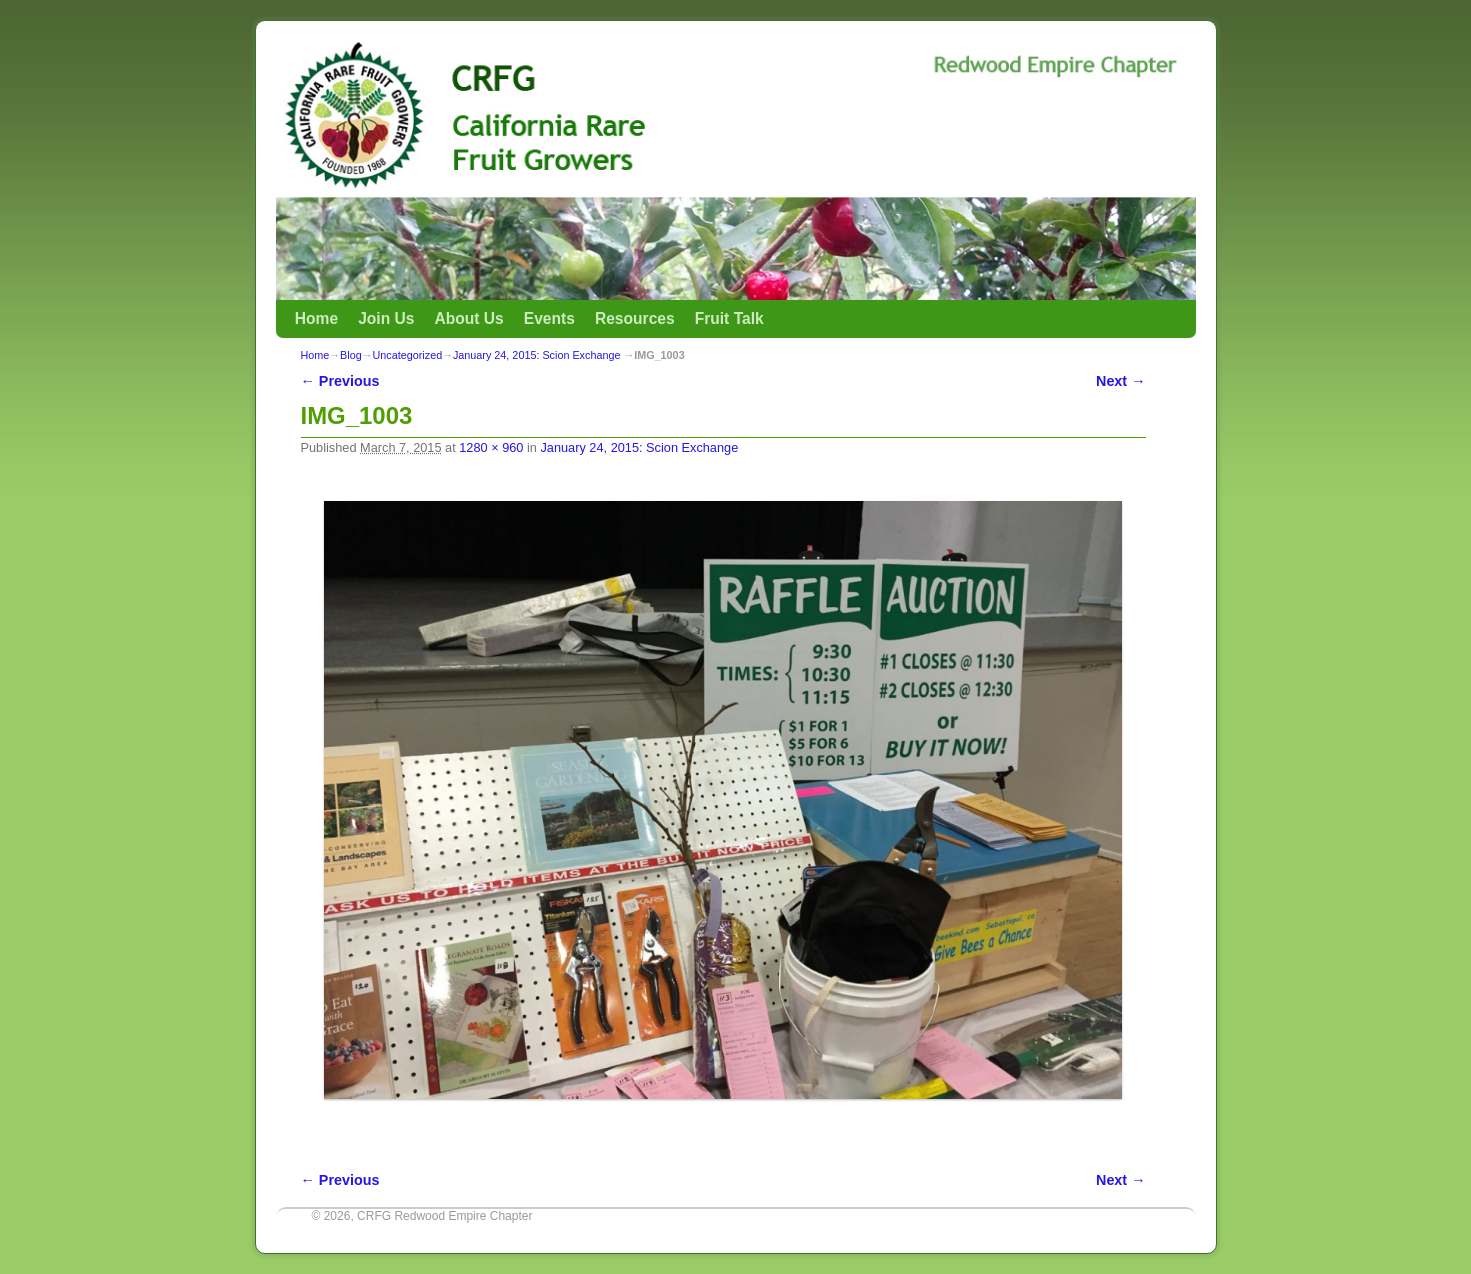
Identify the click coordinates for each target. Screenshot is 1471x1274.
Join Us (386, 318)
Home (316, 318)
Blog (351, 355)
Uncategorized (408, 355)
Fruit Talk (729, 318)
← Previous (340, 381)
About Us (468, 318)
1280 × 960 (491, 447)
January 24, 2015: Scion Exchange (536, 355)
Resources (635, 318)
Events (549, 318)
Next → (1120, 381)
